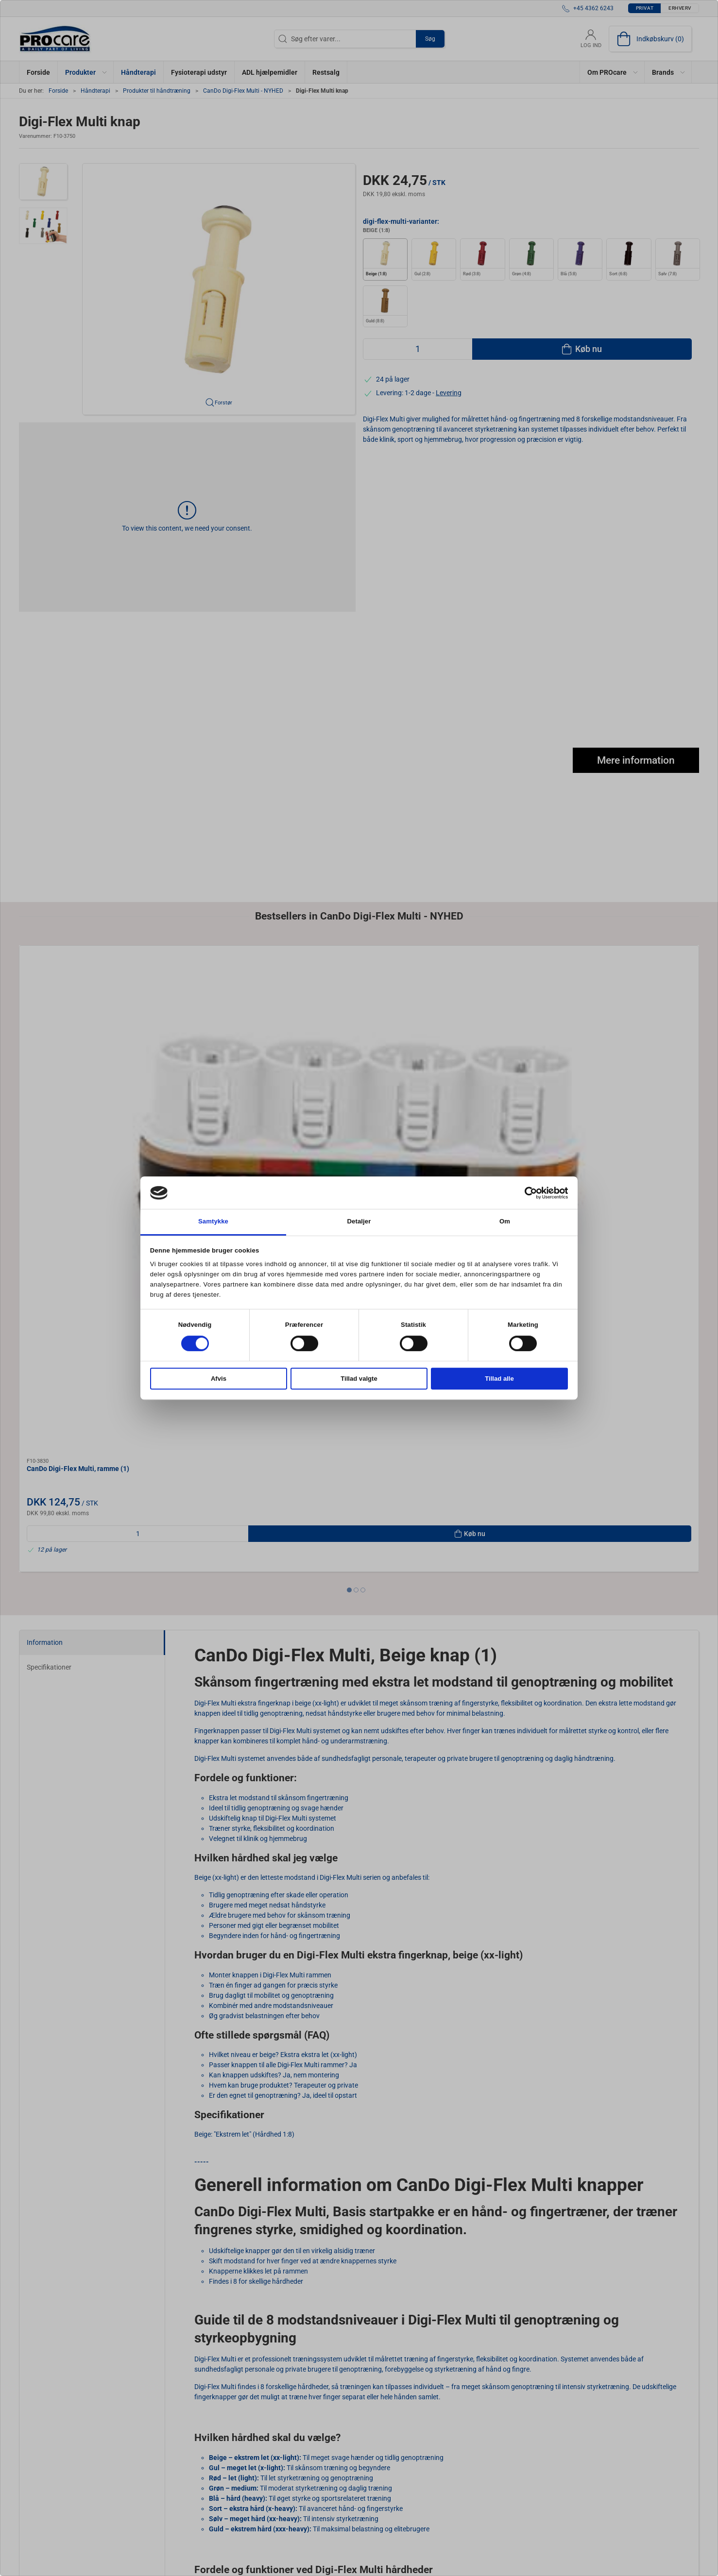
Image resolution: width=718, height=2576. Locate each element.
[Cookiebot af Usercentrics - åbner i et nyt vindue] (525, 1193)
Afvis (218, 1378)
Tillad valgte (359, 1378)
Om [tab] (504, 1221)
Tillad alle (499, 1378)
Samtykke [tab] (213, 1221)
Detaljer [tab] (359, 1221)
